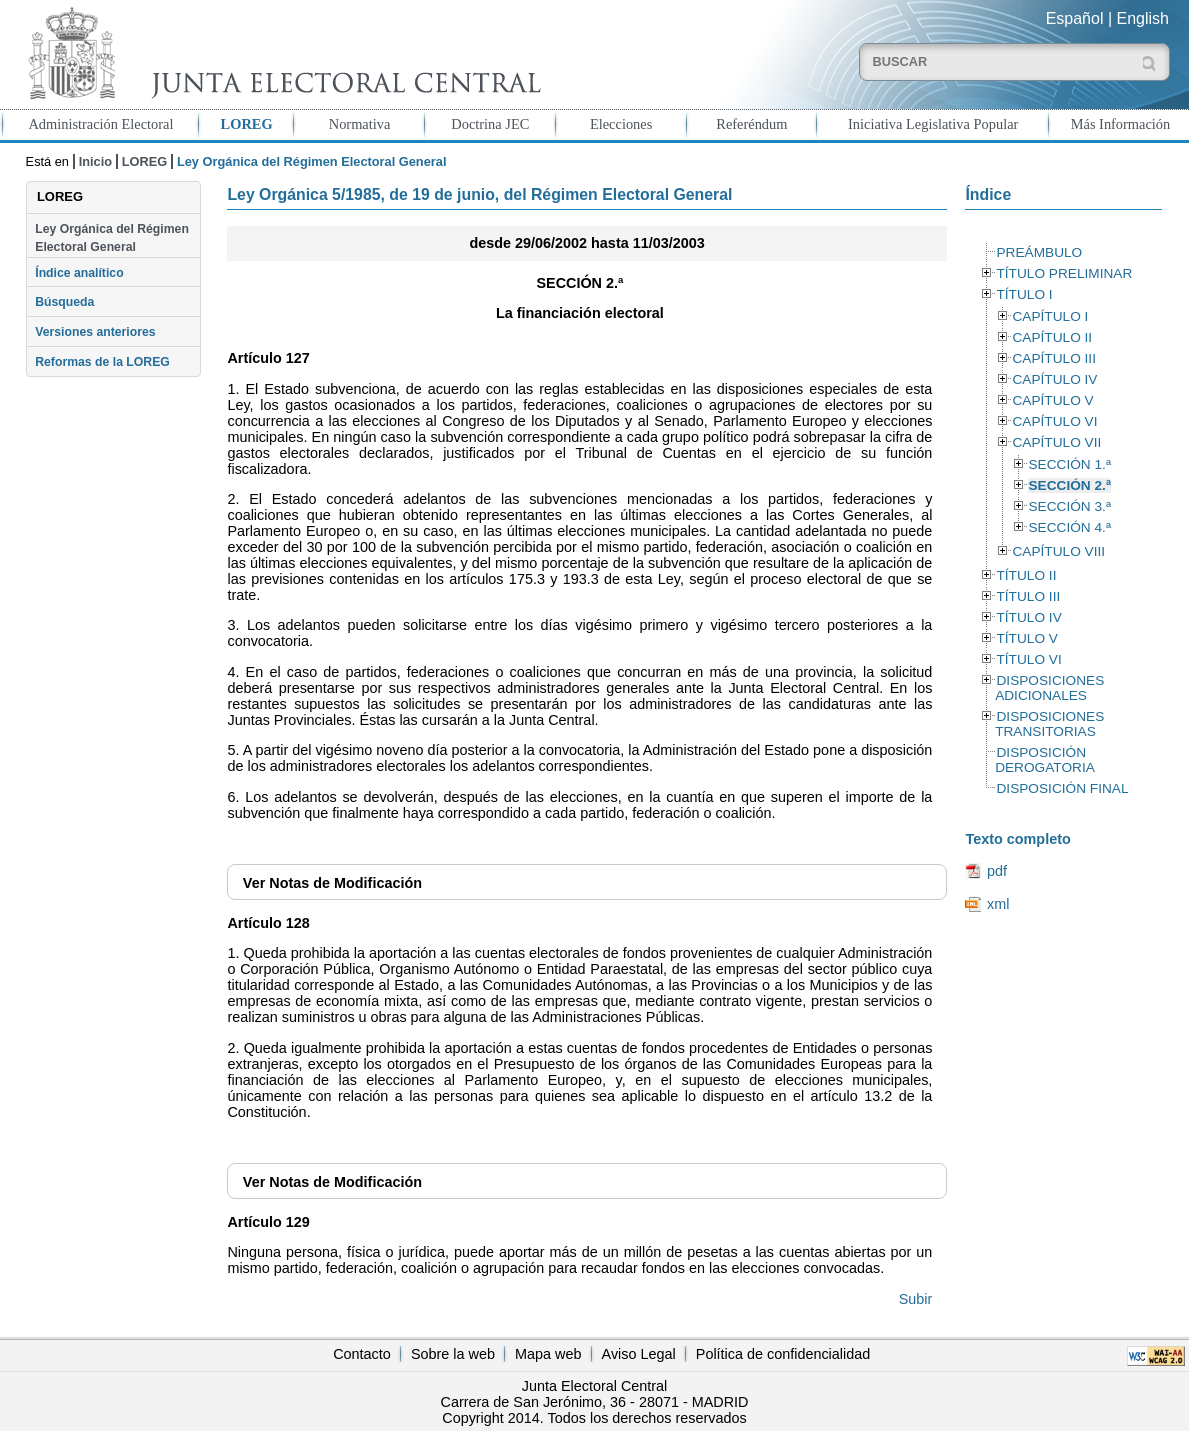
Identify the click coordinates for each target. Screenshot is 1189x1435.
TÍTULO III (1028, 596)
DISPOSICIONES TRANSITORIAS (1049, 724)
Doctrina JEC (490, 124)
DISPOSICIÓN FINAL (1062, 788)
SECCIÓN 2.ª (1069, 485)
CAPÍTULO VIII (1058, 551)
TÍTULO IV (1028, 617)
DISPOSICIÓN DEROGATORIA (1045, 760)
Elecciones (621, 124)
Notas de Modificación (332, 883)
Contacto (362, 1354)
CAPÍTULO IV (1054, 379)
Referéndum (751, 124)
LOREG (247, 124)
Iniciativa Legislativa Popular (933, 124)
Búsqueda (64, 302)
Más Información (1121, 124)
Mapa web (548, 1354)
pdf (997, 871)
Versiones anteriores (95, 332)
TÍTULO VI (1028, 659)
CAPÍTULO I (1050, 316)
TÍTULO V (1026, 638)
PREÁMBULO (1039, 252)
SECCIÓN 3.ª (1069, 506)
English (1143, 18)
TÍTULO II (1026, 575)
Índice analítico (79, 273)
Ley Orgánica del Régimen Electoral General (112, 238)
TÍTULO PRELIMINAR (1064, 273)
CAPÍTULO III (1053, 358)
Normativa (360, 124)
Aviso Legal (639, 1354)
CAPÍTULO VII (1056, 442)
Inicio (95, 161)
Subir (916, 1299)
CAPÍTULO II (1052, 337)
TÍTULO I (1024, 294)
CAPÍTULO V (1052, 400)
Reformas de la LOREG (102, 362)
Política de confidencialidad (783, 1354)
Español (1075, 18)
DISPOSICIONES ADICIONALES (1049, 688)
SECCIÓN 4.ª (1069, 527)
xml (998, 904)
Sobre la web (453, 1354)
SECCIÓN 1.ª (1069, 464)
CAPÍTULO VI (1054, 421)
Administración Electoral (100, 124)
